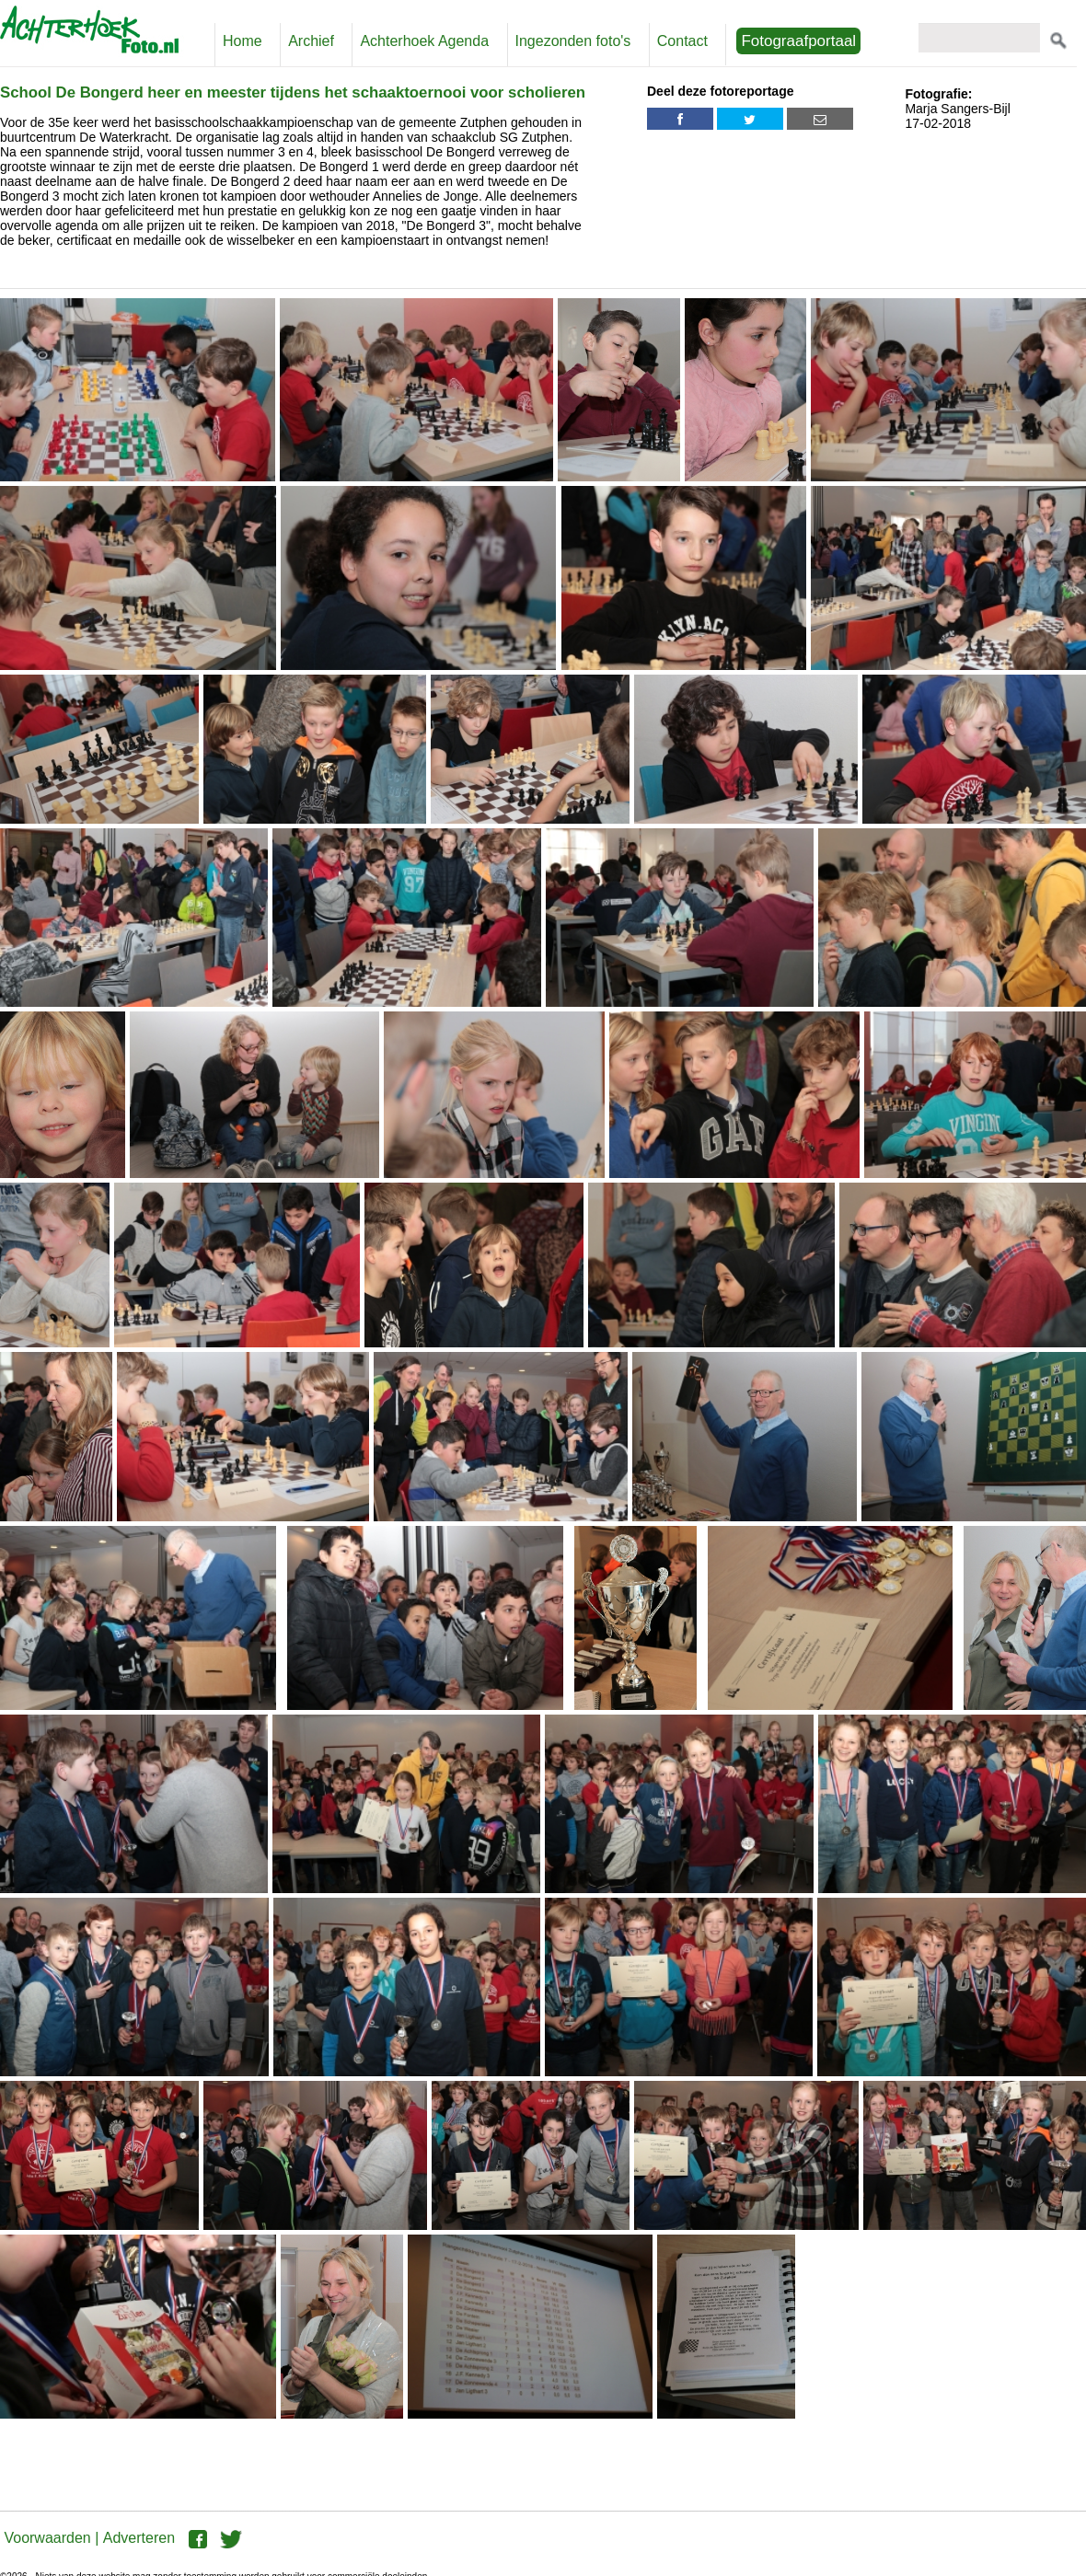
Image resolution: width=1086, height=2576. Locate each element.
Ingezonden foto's (573, 41)
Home (242, 41)
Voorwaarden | (51, 2538)
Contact (682, 41)
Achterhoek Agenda (424, 41)
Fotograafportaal (798, 41)
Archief (311, 41)
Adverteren (139, 2538)
